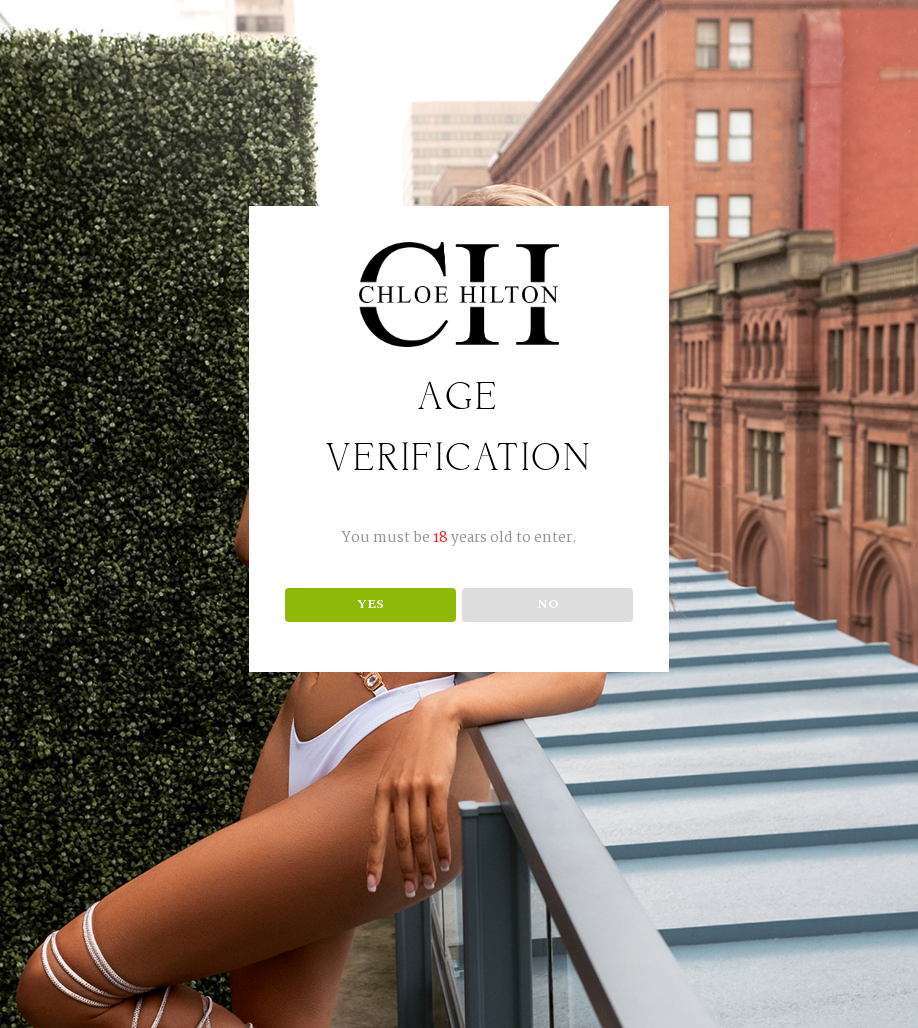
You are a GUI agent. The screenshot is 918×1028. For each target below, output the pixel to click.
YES (370, 604)
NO (548, 604)
